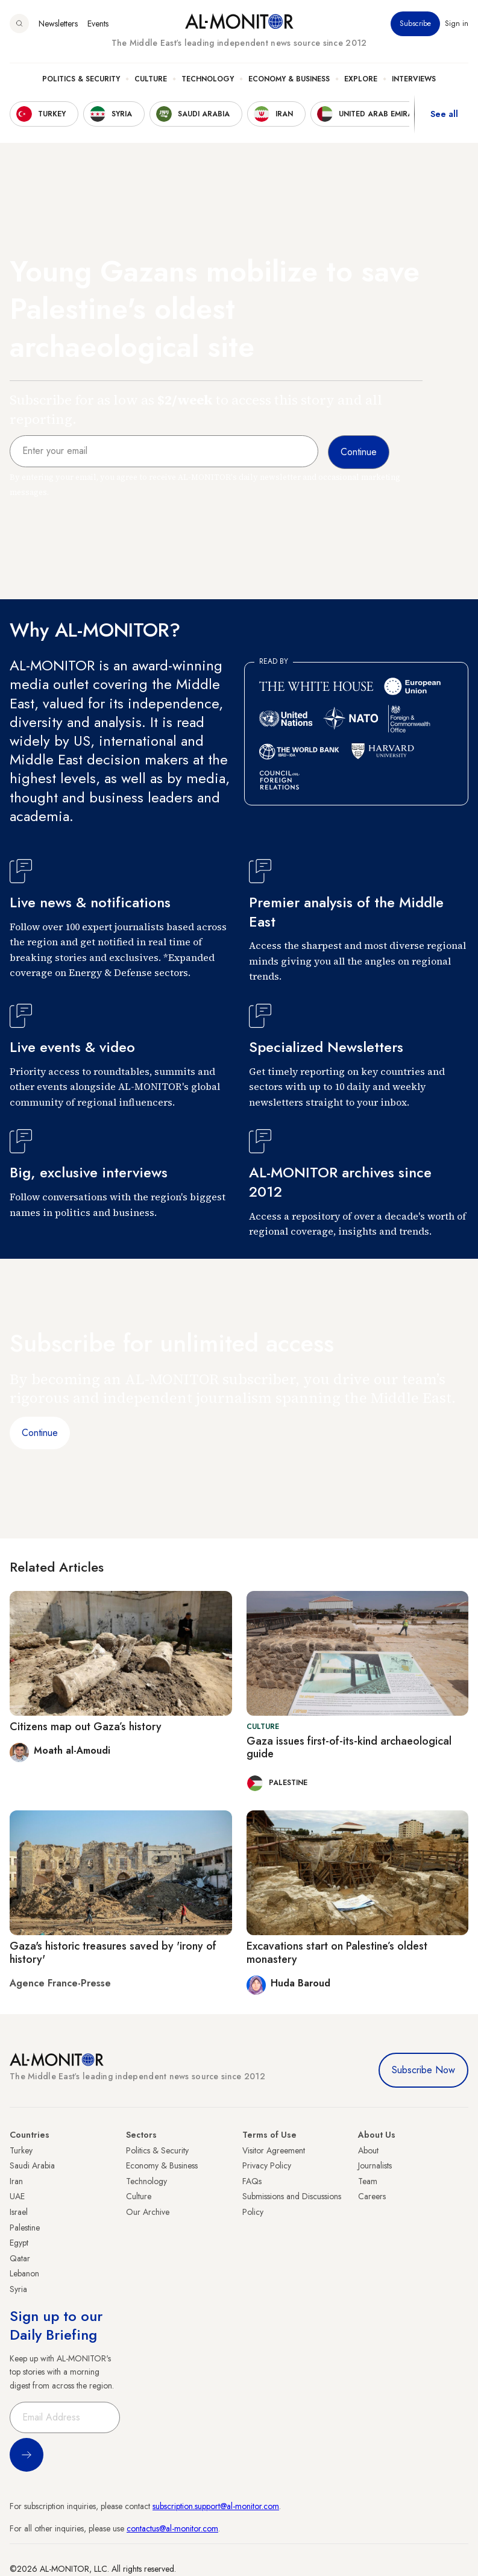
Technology (207, 79)
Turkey (21, 2150)
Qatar (20, 2258)
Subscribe (415, 23)
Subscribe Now (423, 2070)
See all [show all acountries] (444, 114)
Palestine (25, 2228)
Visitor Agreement (273, 2150)
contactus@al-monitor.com (172, 2528)
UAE (17, 2196)
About (368, 2150)
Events (97, 23)
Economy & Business (289, 79)
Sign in (456, 23)
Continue (40, 1433)
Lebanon (24, 2273)
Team (367, 2181)
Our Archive (147, 2212)
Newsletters (58, 23)
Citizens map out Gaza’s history (86, 1726)
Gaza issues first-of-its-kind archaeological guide (349, 1747)
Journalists (375, 2165)
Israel (19, 2212)
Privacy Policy (266, 2165)
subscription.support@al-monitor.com (216, 2506)
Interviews (414, 79)
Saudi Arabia (32, 2165)
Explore (360, 79)
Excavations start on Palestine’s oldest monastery (337, 1952)
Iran (16, 2181)
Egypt (19, 2243)
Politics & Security (81, 79)
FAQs (252, 2181)
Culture (150, 79)
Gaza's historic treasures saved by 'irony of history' (113, 1952)
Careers (372, 2196)
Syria (18, 2289)
